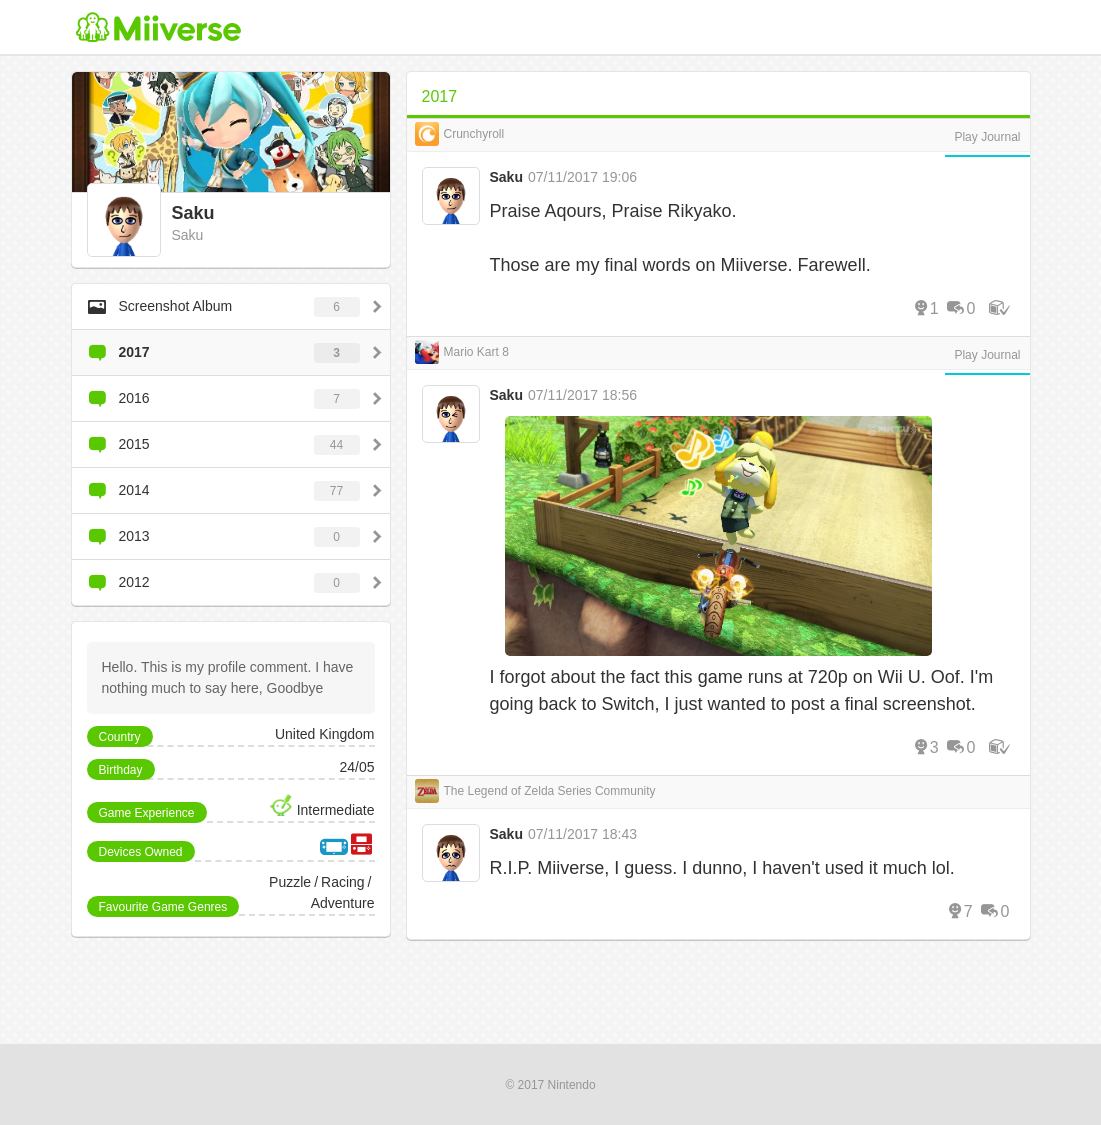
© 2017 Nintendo (550, 1085)
